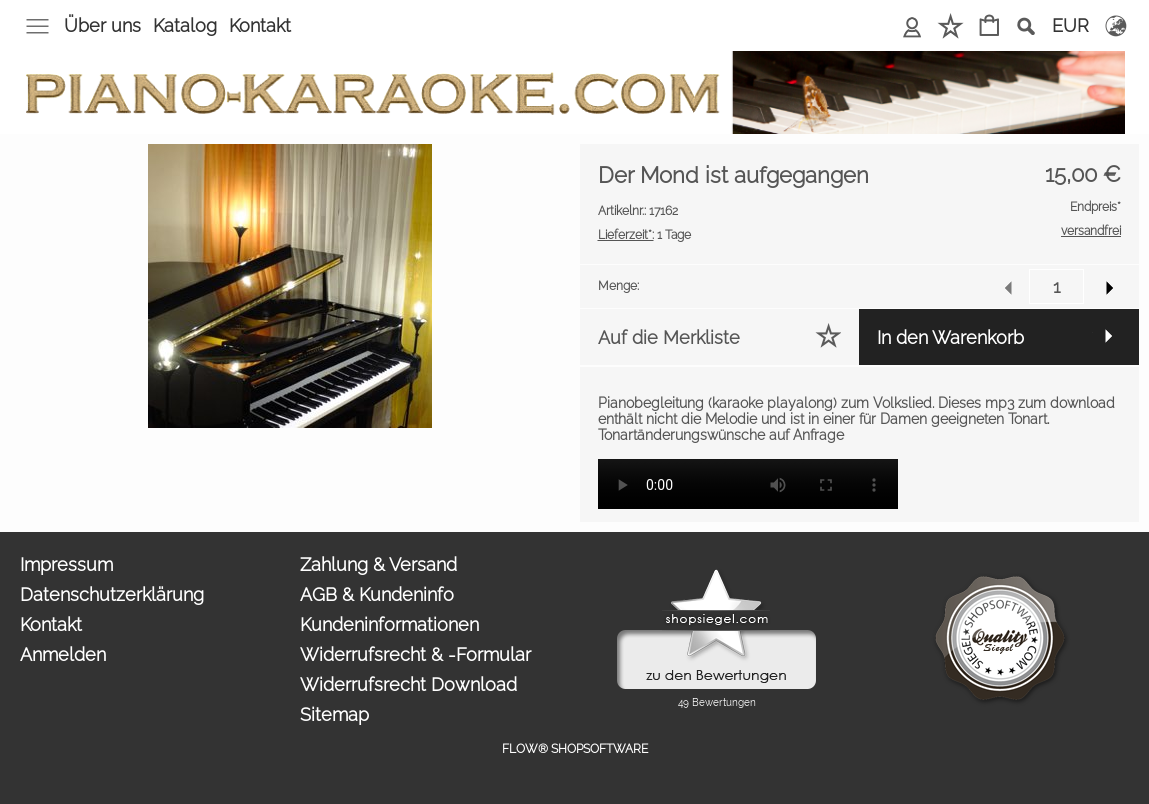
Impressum (66, 564)
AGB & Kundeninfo (377, 594)
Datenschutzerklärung (112, 594)
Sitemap (334, 714)
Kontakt (260, 25)
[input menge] (1056, 286)
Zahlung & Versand (378, 564)
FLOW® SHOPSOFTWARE (575, 749)
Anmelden (912, 25)
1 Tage (644, 235)
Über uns (102, 25)
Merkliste (950, 25)
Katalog (185, 25)
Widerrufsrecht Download (408, 684)
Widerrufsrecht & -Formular (415, 654)
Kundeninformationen (389, 624)
